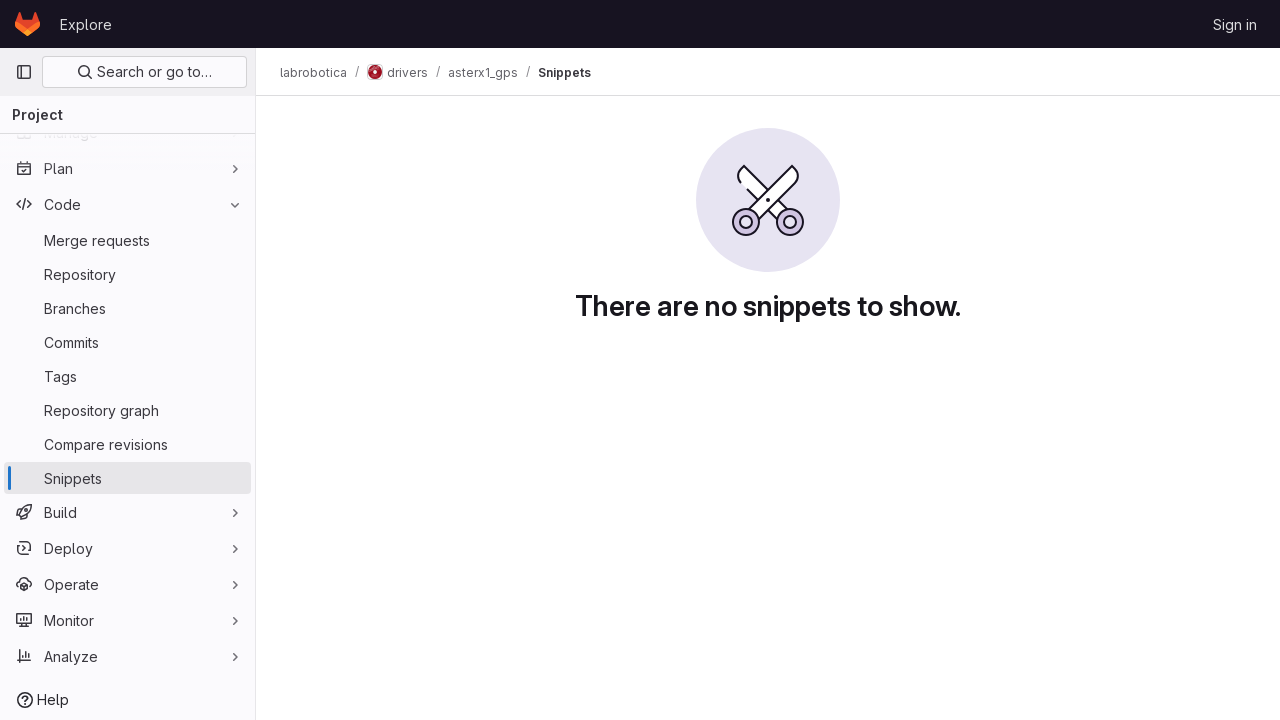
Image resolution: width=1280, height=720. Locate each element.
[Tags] (127, 376)
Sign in (1235, 24)
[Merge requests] (127, 240)
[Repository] (127, 274)
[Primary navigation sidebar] (24, 72)
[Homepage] (27, 24)
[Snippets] (127, 478)
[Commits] (127, 342)
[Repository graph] (127, 410)
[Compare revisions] (127, 444)
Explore (86, 24)
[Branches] (127, 308)
